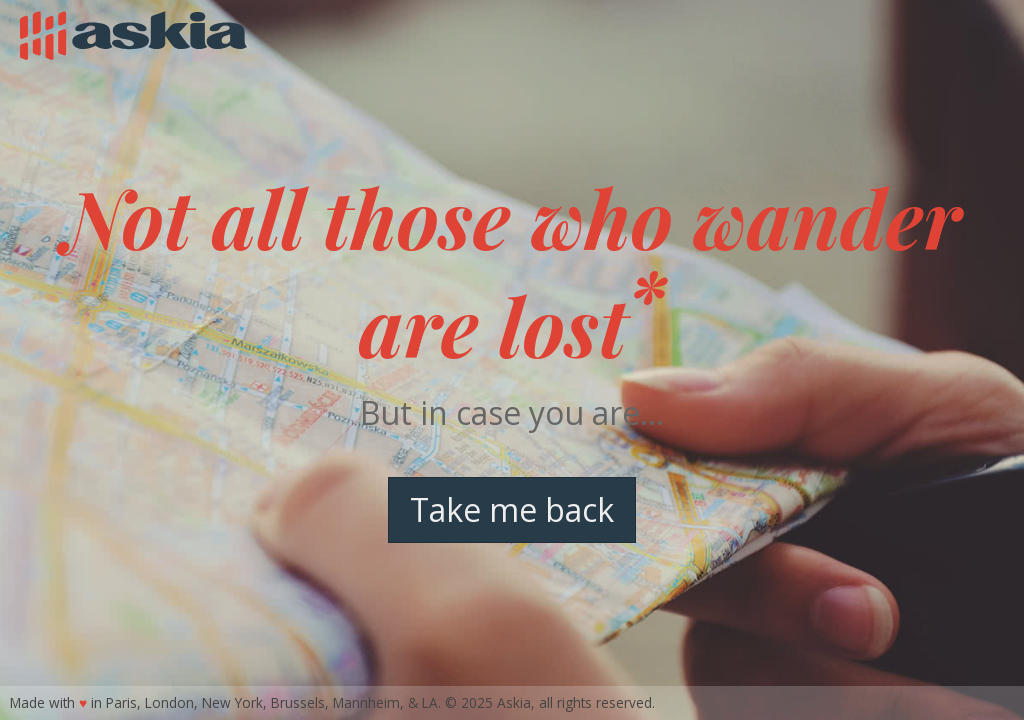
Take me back (512, 509)
